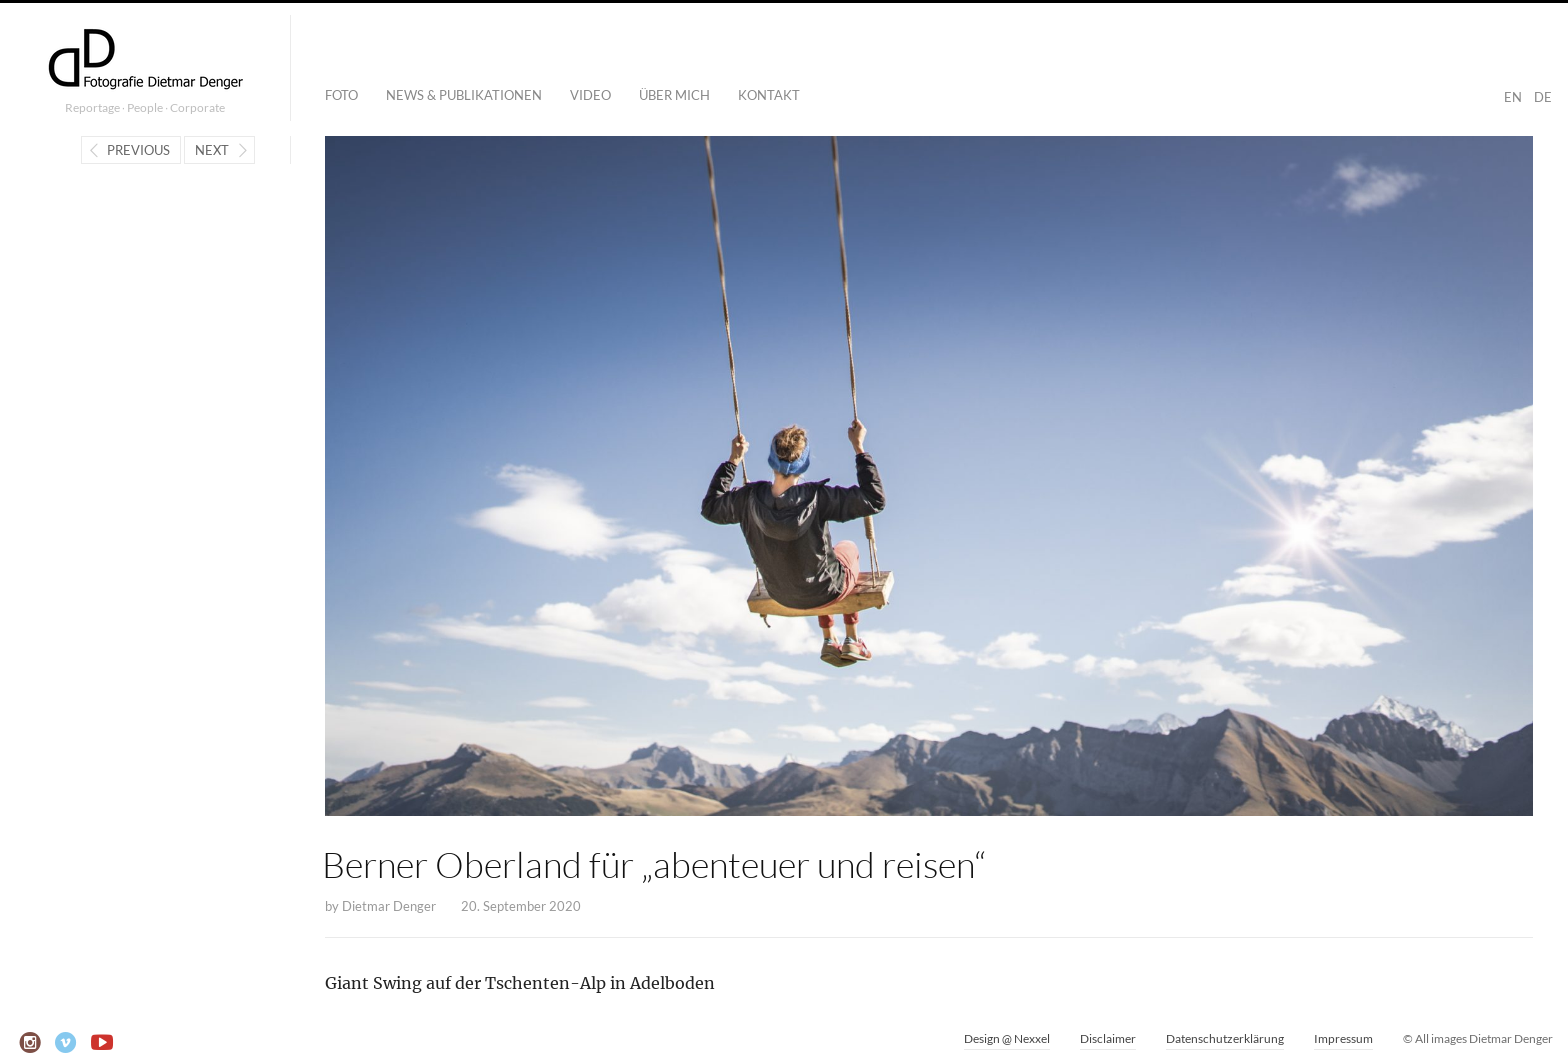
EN (1513, 97)
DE (1543, 97)
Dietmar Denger (389, 906)
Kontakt (769, 95)
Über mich (674, 95)
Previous (138, 150)
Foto (341, 95)
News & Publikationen (464, 95)
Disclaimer (1108, 1038)
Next (212, 150)
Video (590, 95)
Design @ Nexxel (1007, 1038)
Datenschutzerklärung (1225, 1038)
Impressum (1343, 1038)
